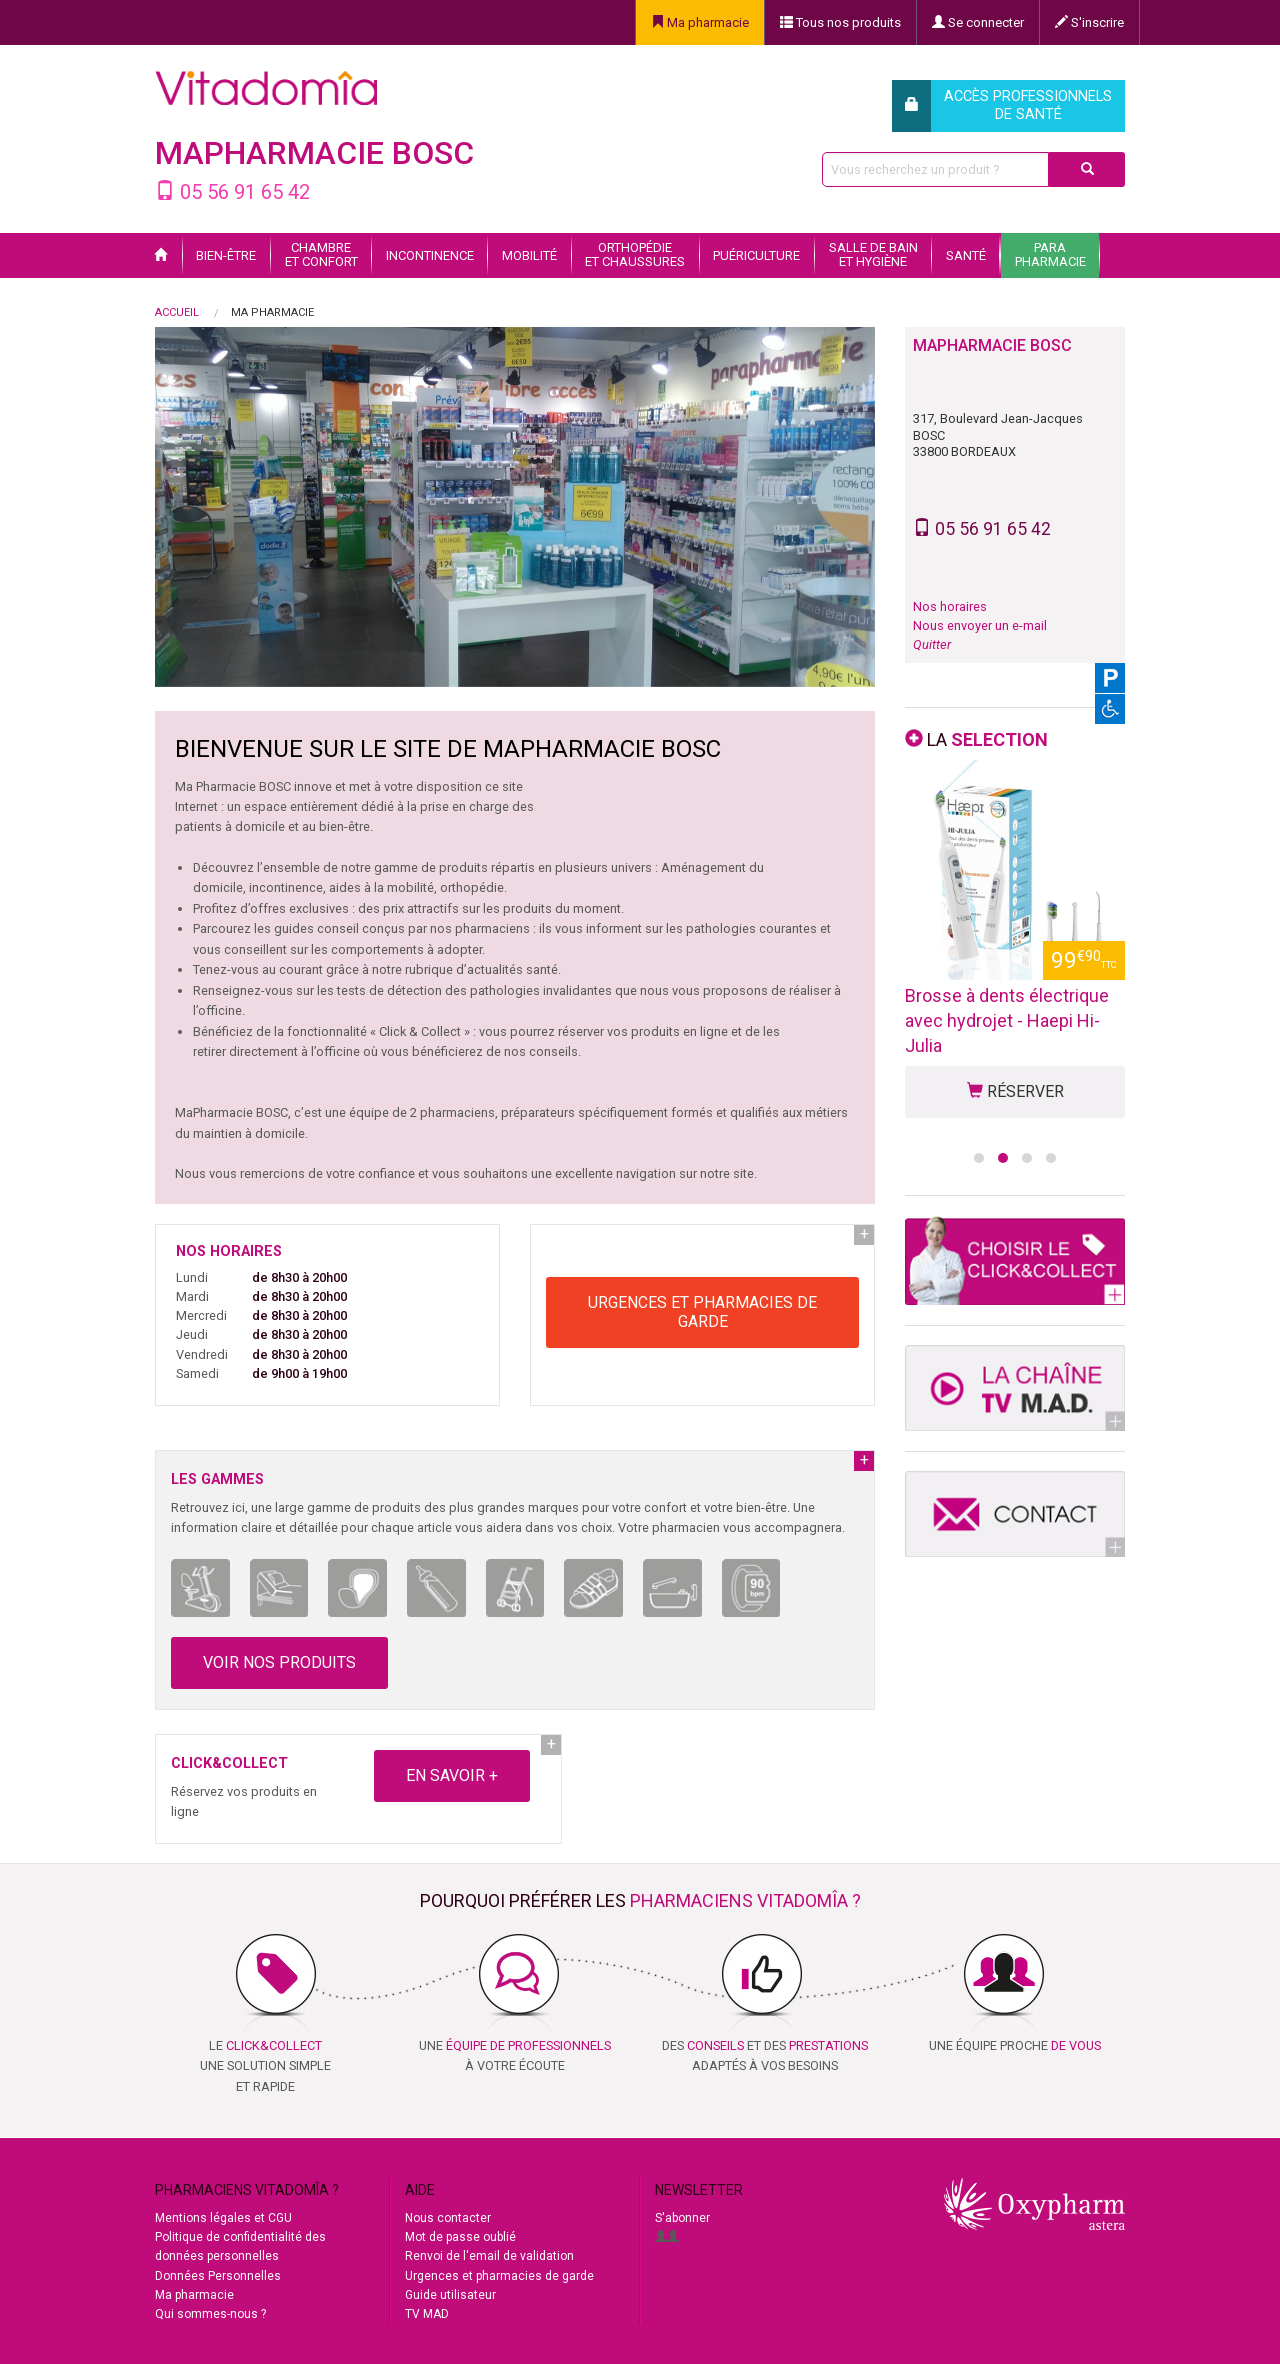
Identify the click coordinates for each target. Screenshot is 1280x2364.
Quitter (932, 644)
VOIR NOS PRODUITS (279, 1662)
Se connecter (978, 22)
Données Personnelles (218, 2276)
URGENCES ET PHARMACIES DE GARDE (702, 1312)
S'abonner (682, 2218)
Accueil (177, 312)
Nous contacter (448, 2218)
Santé (966, 255)
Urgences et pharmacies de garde (499, 2276)
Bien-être (226, 255)
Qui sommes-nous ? (210, 2314)
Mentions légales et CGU (223, 2218)
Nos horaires (950, 606)
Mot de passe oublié (460, 2237)
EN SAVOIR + (452, 1775)
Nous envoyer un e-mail (980, 625)
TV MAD (427, 2314)
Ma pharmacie (700, 22)
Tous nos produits (840, 22)
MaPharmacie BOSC (314, 153)
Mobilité (529, 255)
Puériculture (756, 255)
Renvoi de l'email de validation (489, 2256)
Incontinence (430, 255)
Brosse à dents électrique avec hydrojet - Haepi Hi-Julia (1007, 1020)
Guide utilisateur (450, 2295)
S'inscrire (1089, 22)
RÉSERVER (1015, 1091)
